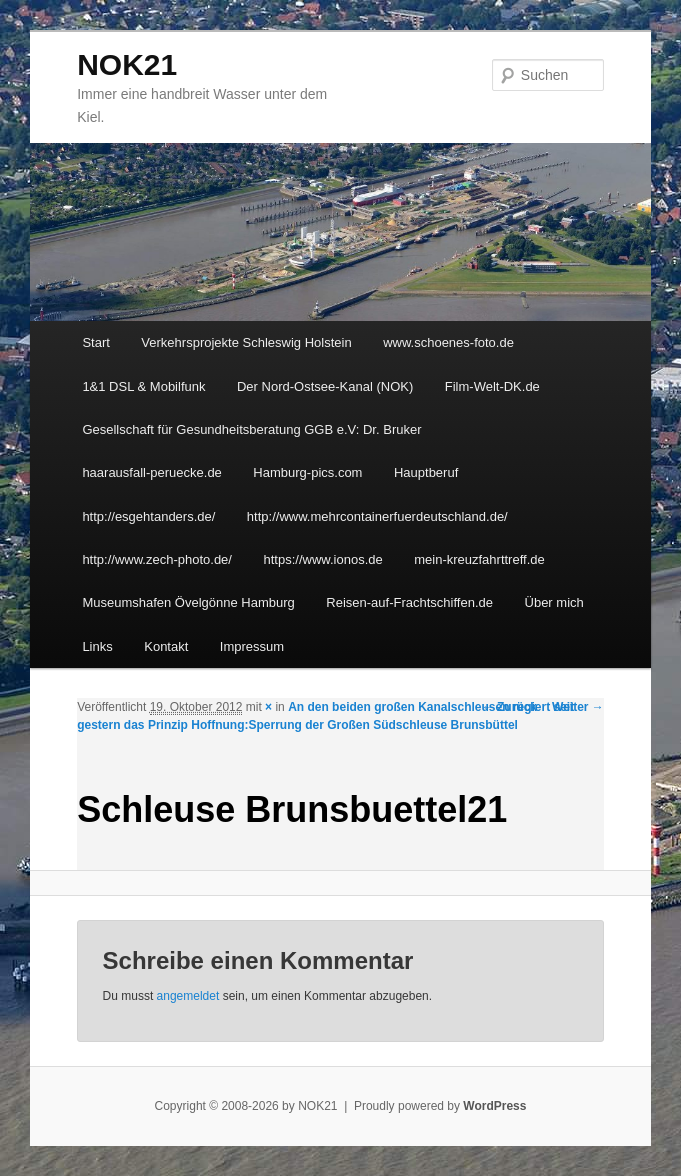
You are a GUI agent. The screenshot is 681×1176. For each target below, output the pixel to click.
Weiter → (578, 707)
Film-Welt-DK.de (492, 386)
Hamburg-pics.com (307, 472)
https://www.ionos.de (322, 559)
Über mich (554, 602)
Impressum (252, 646)
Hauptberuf (426, 472)
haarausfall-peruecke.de (151, 472)
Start (95, 342)
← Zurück (509, 707)
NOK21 (127, 64)
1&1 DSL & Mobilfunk (143, 386)
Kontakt (166, 646)
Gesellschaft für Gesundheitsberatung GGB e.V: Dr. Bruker (251, 429)
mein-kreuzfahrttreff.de (479, 559)
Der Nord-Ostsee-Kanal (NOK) (325, 386)
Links (97, 646)
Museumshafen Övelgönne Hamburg (188, 602)
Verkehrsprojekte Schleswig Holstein (246, 342)
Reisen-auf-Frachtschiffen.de (409, 602)
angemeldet (188, 996)
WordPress (494, 1106)
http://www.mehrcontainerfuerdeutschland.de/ (377, 516)
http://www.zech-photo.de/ (157, 559)
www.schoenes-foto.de (448, 342)
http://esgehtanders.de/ (148, 516)
